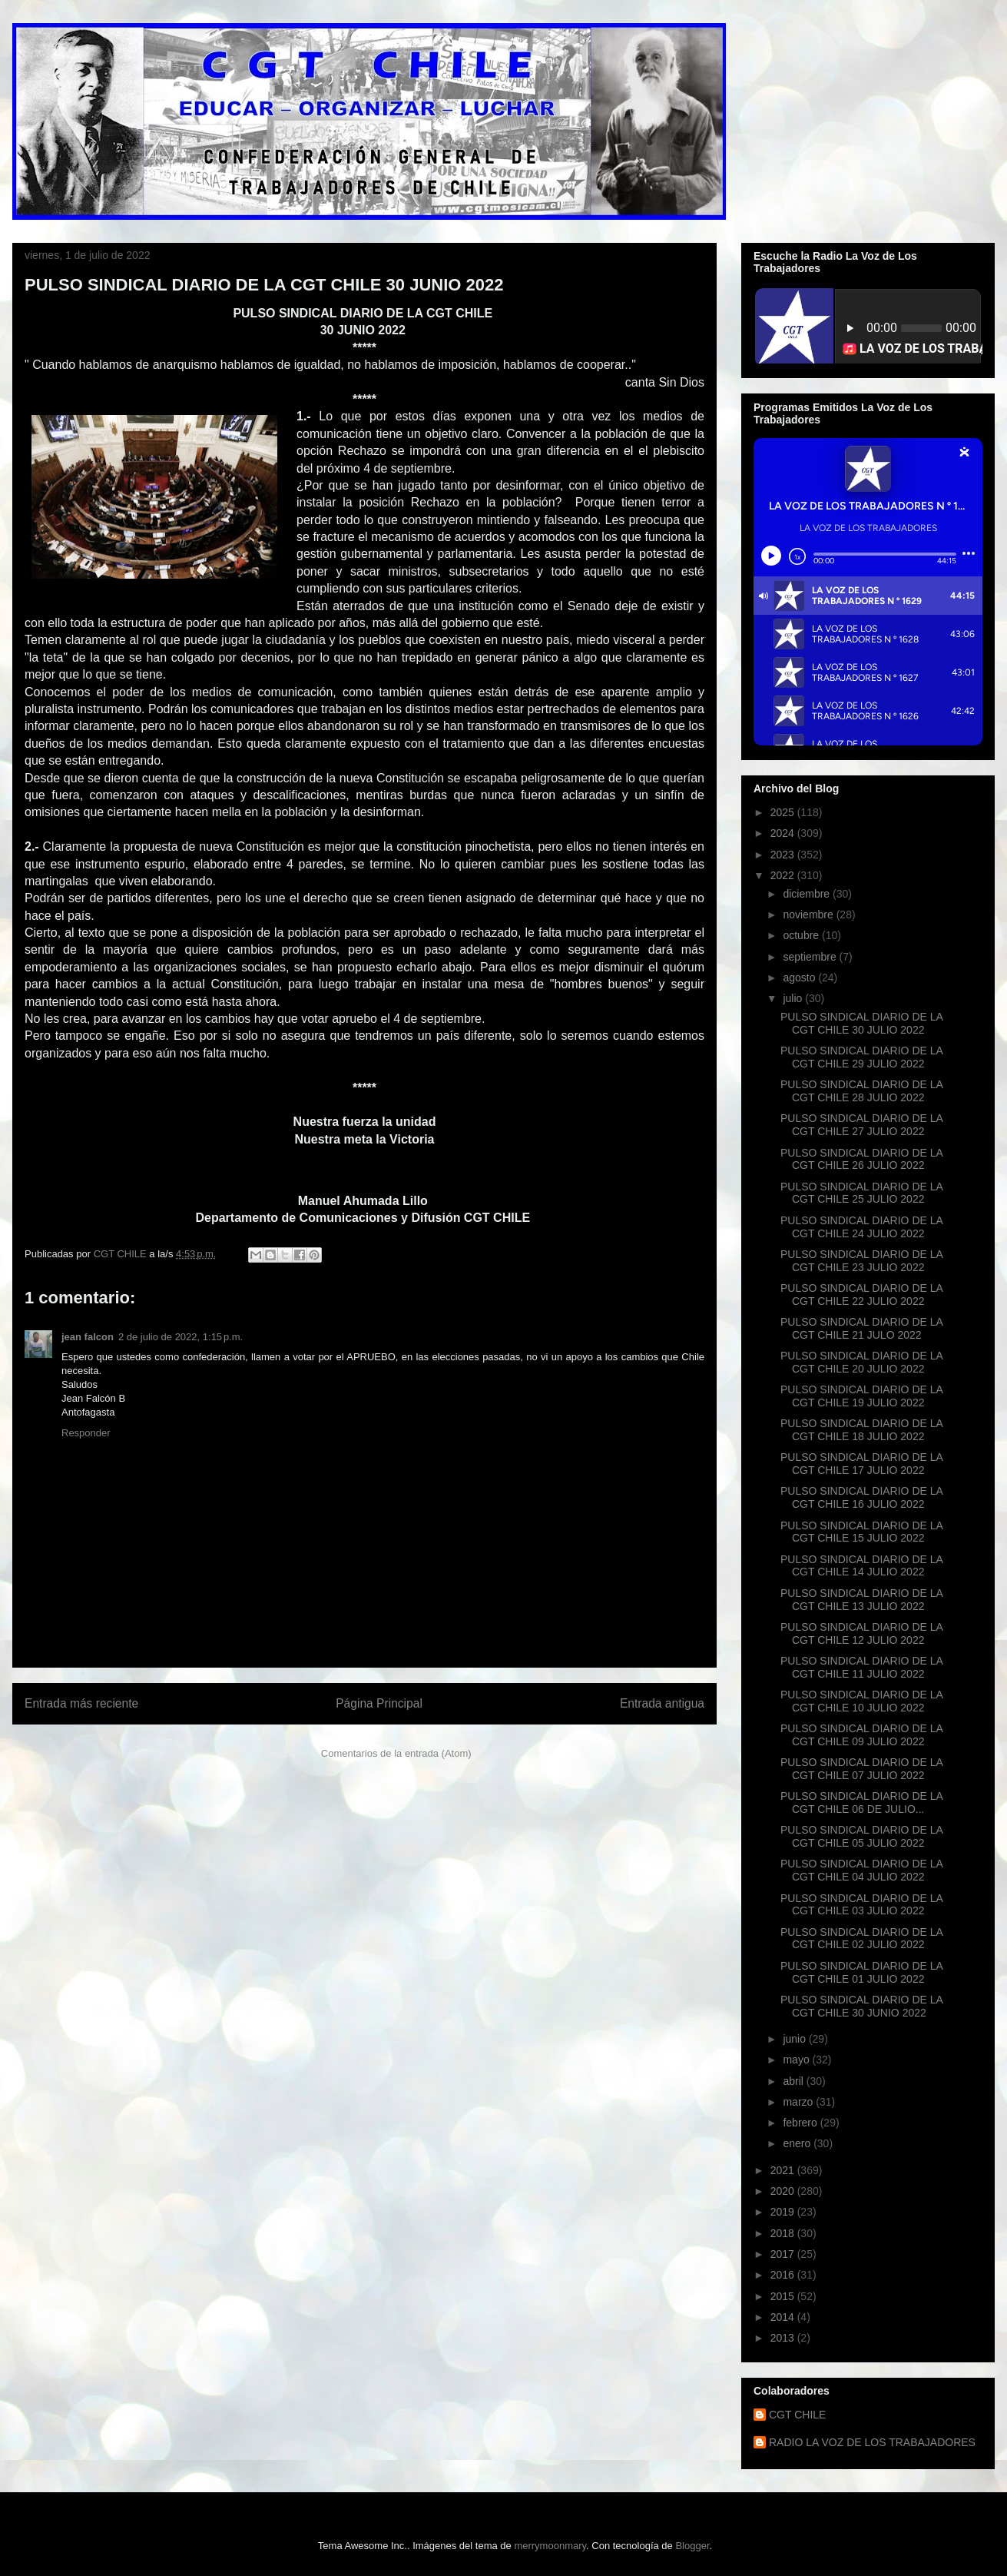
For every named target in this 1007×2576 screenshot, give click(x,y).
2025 (783, 812)
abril (794, 2081)
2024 (783, 833)
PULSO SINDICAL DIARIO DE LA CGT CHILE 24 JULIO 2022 (861, 1227)
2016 (783, 2275)
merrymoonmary (550, 2545)
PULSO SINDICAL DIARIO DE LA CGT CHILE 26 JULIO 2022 (861, 1159)
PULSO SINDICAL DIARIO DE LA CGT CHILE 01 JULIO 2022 (861, 1972)
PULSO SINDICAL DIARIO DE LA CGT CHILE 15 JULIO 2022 (861, 1532)
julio (794, 998)
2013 (783, 2338)
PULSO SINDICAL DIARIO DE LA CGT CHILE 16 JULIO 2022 (861, 1497)
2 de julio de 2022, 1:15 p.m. (180, 1337)
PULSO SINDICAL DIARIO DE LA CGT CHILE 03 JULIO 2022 (861, 1904)
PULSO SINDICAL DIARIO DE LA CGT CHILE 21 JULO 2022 (861, 1328)
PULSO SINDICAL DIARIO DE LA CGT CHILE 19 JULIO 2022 (861, 1396)
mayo (797, 2059)
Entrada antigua (662, 1703)
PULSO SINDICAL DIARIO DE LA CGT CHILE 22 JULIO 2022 (861, 1294)
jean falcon (87, 1337)
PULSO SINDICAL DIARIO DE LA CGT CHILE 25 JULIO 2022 (861, 1193)
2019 (783, 2212)
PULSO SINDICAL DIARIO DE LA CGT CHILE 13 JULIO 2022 (861, 1599)
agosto (800, 977)
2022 (783, 875)
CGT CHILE (797, 2414)
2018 (783, 2233)
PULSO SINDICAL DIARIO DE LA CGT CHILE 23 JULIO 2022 (861, 1260)
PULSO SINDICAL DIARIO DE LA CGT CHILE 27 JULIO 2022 (861, 1124)
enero (798, 2143)
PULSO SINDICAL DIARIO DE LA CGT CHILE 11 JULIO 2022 (861, 1667)
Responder (86, 1433)
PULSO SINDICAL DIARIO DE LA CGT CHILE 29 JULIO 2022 (861, 1057)
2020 (783, 2191)
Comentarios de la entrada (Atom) (396, 1753)
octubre (802, 935)
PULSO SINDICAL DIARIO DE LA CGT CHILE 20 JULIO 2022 (861, 1362)
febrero (801, 2122)
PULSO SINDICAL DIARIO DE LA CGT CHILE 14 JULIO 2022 (861, 1565)
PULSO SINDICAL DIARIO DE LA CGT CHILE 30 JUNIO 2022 (861, 2006)
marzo (799, 2102)
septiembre (811, 957)
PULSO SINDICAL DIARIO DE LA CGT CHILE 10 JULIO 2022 (861, 1701)
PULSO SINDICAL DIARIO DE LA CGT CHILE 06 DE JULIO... (861, 1802)
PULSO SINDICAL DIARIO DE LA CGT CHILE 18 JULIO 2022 (861, 1429)
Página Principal (379, 1703)
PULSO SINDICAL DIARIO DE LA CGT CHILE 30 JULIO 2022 (861, 1023)
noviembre (809, 914)
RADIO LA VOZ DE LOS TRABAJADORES (872, 2442)
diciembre (808, 894)
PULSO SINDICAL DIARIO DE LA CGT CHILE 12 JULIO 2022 (861, 1633)
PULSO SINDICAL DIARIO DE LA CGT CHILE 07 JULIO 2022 (861, 1768)
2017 (783, 2254)
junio (795, 2039)
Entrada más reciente (81, 1703)
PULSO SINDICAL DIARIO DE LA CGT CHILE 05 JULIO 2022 (861, 1836)
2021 (783, 2170)
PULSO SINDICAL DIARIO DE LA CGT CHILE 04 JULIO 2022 (861, 1870)
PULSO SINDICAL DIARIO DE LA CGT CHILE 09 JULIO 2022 (861, 1735)
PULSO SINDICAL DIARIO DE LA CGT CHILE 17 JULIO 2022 (861, 1463)
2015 (783, 2296)
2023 (783, 854)
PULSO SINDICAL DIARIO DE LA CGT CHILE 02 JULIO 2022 (861, 1938)
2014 (783, 2317)
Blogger (692, 2545)
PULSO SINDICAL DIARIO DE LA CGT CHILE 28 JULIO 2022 (861, 1091)
